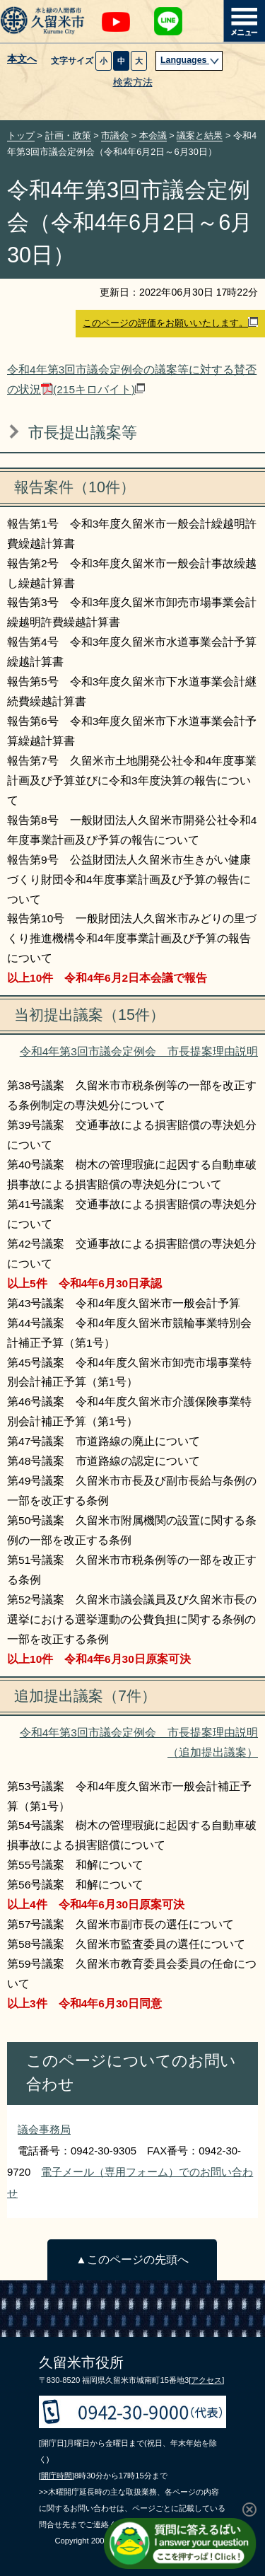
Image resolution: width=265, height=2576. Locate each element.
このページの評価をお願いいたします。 (170, 322)
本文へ (22, 59)
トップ (21, 135)
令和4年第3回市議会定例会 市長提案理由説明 (139, 1051)
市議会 (115, 135)
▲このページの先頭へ (132, 2259)
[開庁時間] (56, 2475)
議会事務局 (44, 2129)
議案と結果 (200, 135)
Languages (190, 60)
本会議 (153, 135)
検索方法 (133, 82)
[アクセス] (206, 2380)
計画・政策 (68, 135)
